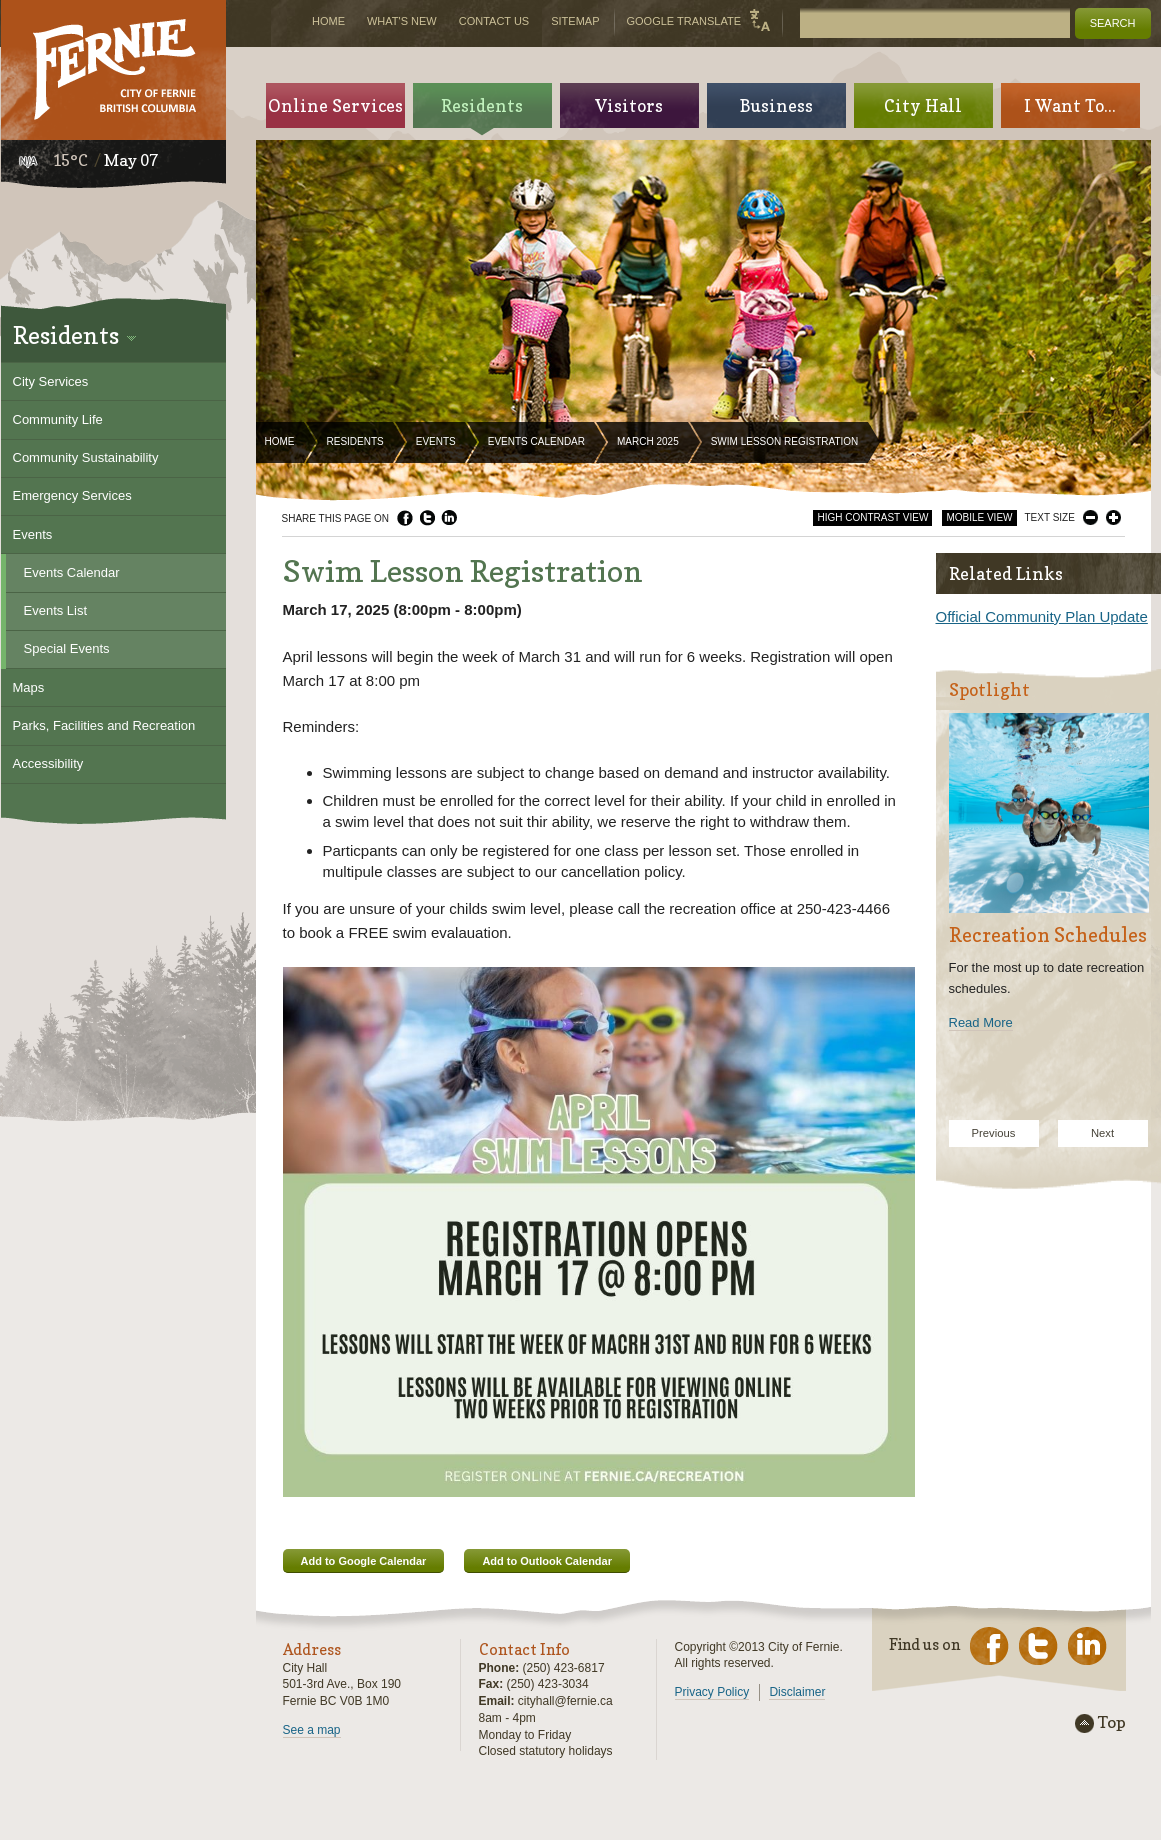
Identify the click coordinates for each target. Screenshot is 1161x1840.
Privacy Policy (712, 1692)
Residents (355, 441)
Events (436, 441)
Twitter (427, 518)
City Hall (923, 105)
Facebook (405, 518)
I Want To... (1070, 105)
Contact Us (494, 21)
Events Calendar (536, 441)
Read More (981, 1022)
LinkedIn (449, 518)
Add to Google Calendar (364, 1561)
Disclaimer (797, 1692)
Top (1112, 1723)
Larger (1113, 517)
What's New (402, 21)
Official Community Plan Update (1042, 616)
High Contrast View (872, 517)
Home (280, 441)
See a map (312, 1730)
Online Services (335, 105)
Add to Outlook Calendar (547, 1561)
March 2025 (648, 441)
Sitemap (575, 21)
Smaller (1090, 517)
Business (776, 105)
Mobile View (979, 517)
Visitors (629, 105)
